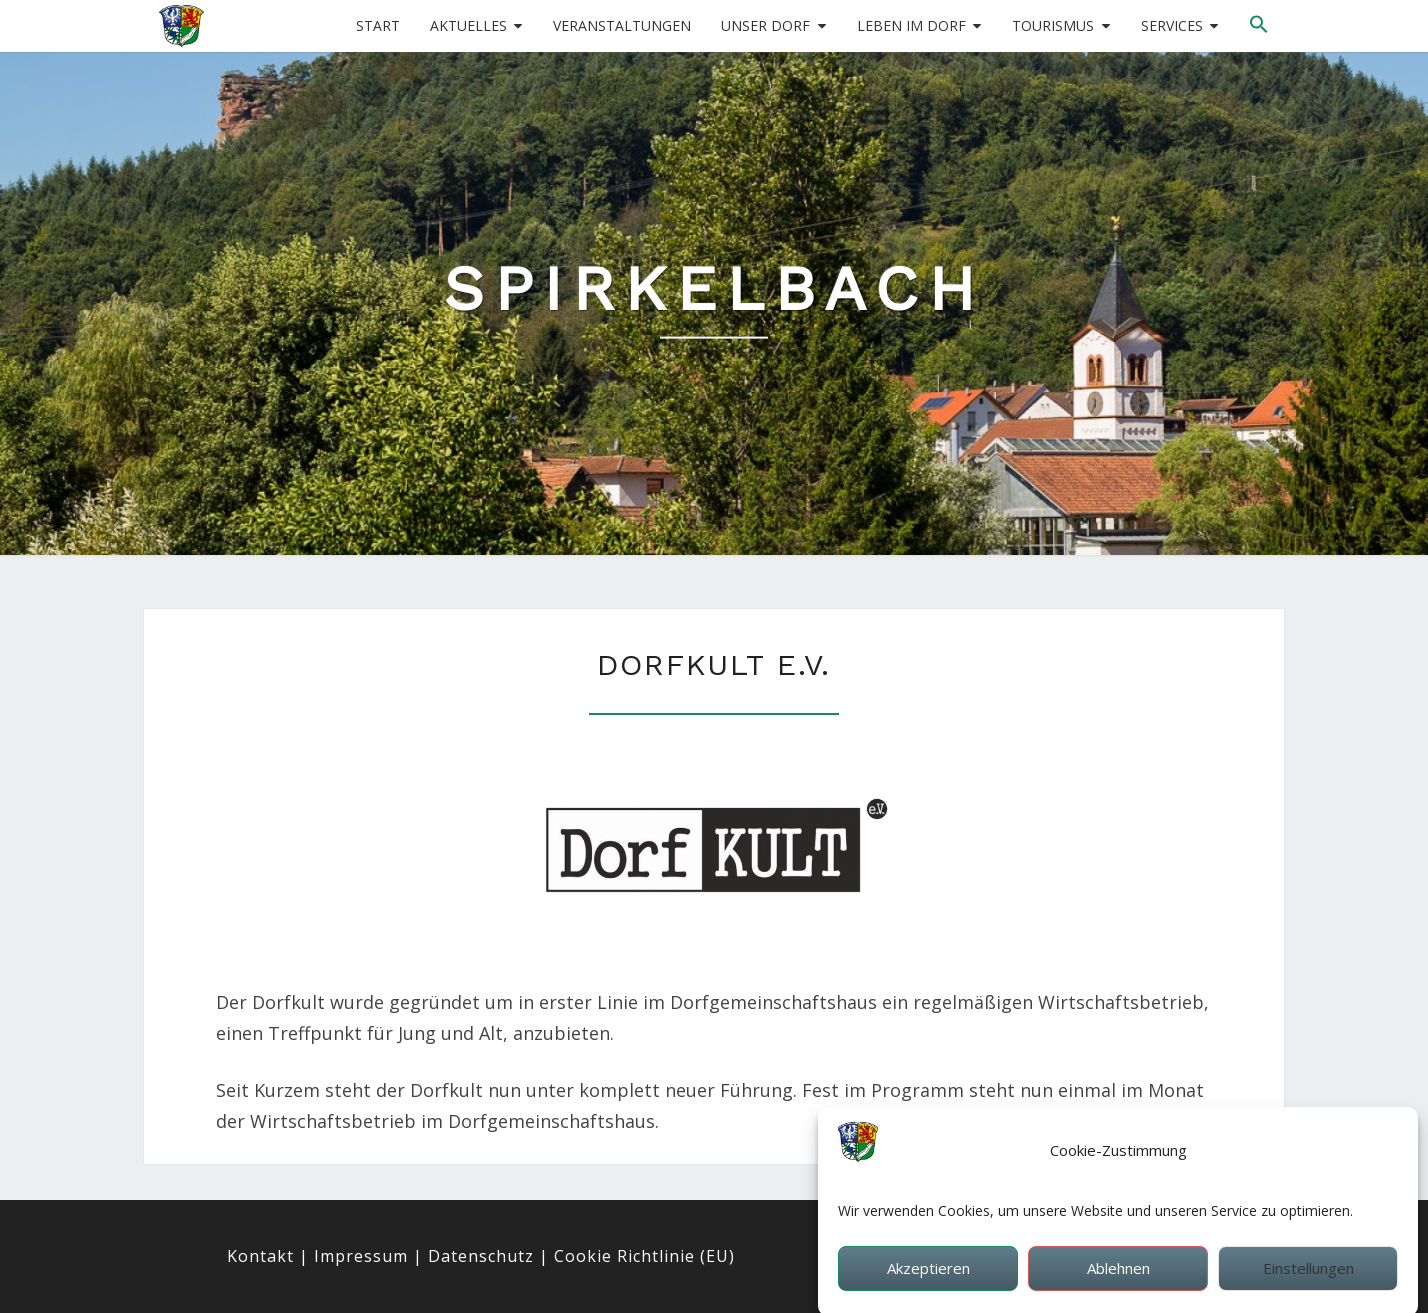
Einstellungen (1308, 1276)
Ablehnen (1118, 1276)
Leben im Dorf (911, 25)
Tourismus (1053, 25)
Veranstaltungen (622, 25)
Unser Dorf (765, 25)
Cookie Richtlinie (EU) (644, 1256)
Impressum (361, 1256)
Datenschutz (481, 1256)
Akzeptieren (928, 1276)
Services (1172, 25)
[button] (1259, 25)
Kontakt (260, 1256)
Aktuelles (468, 25)
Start (378, 25)
